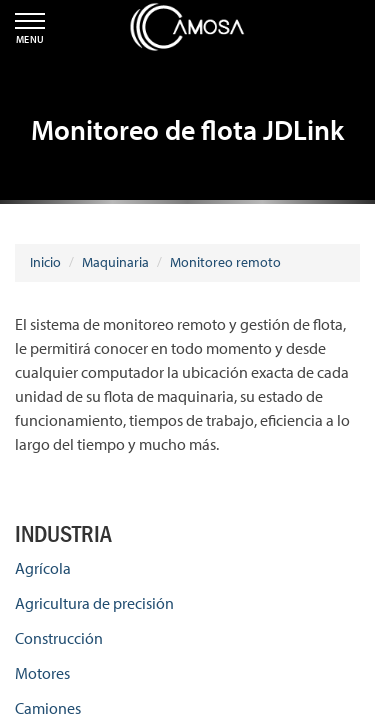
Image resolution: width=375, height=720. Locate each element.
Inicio (45, 262)
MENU (30, 29)
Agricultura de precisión (94, 603)
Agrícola (43, 568)
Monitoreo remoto (225, 262)
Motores (42, 673)
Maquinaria (115, 262)
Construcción (59, 638)
